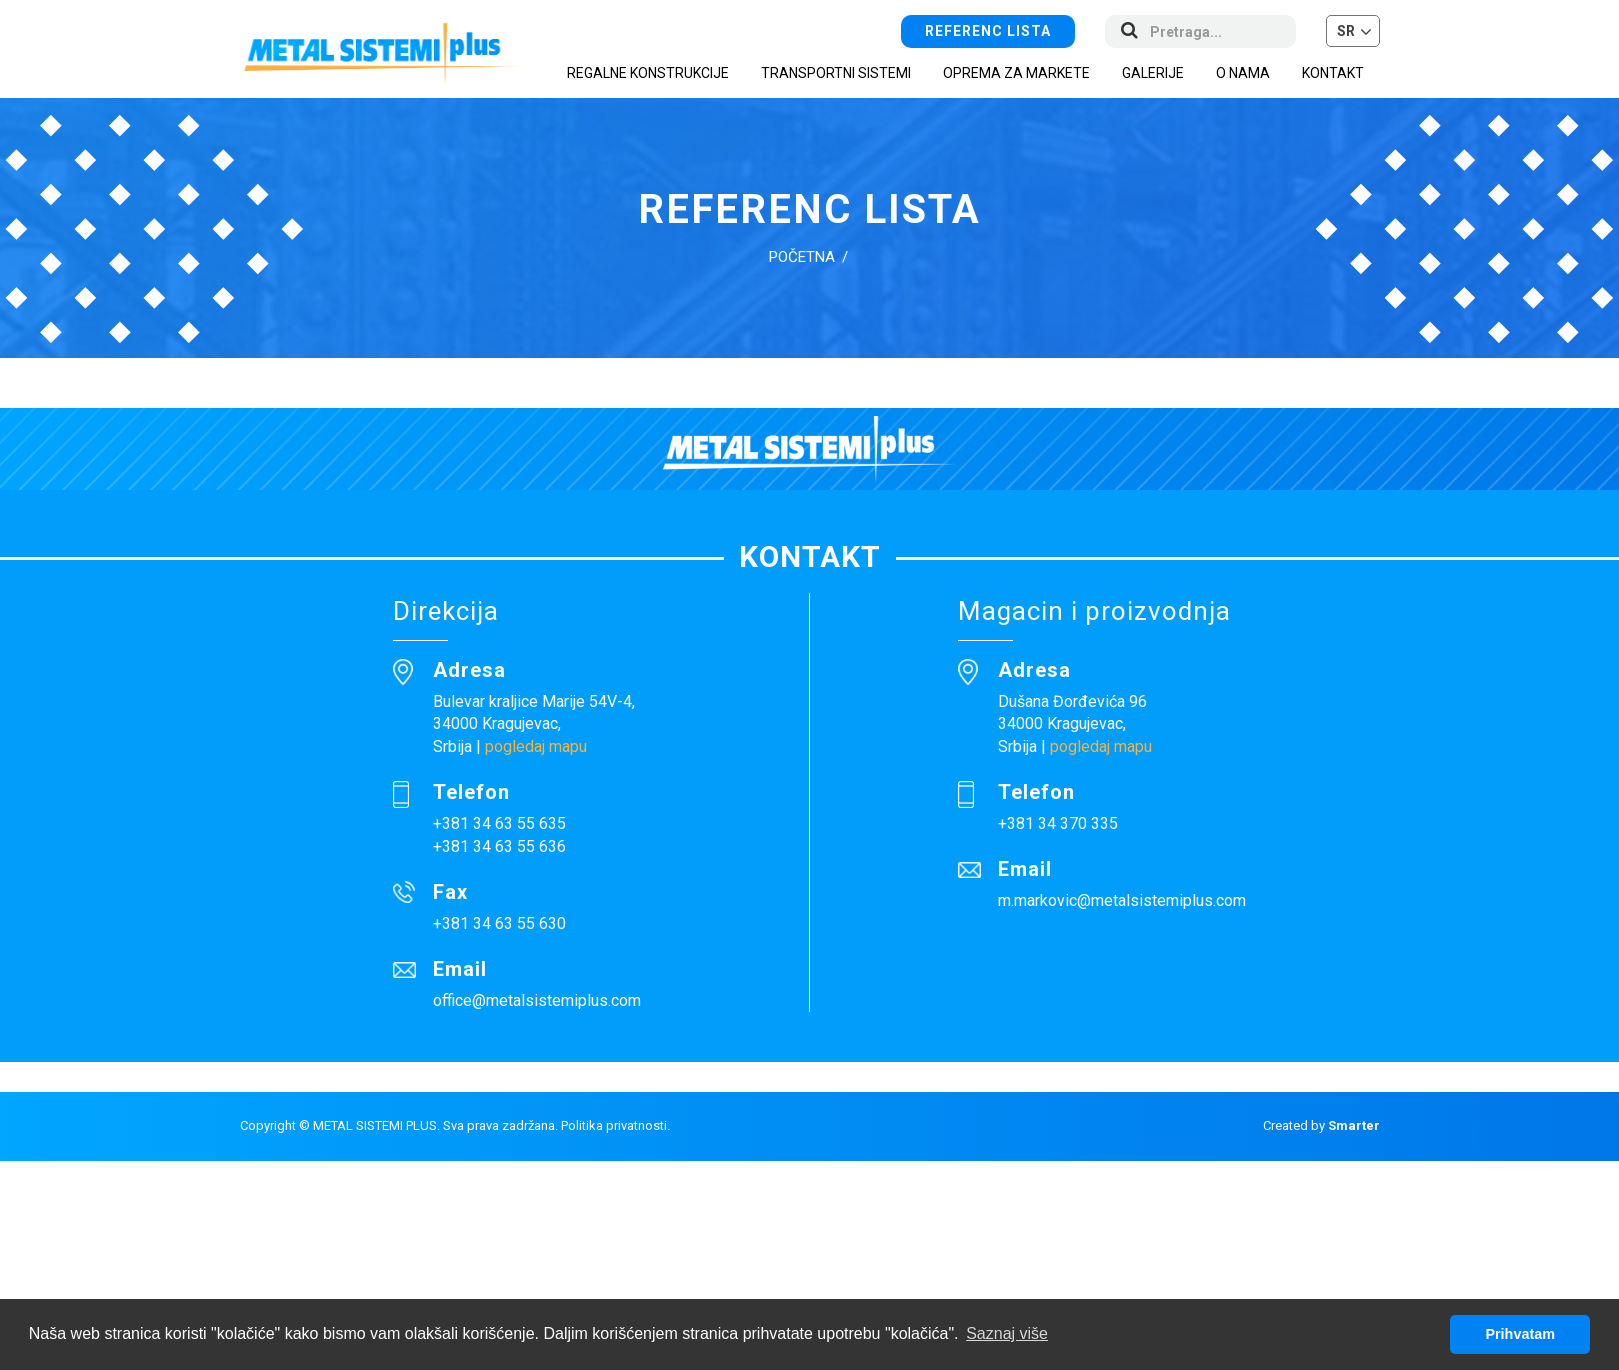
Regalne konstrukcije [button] (648, 73)
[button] (1353, 31)
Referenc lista (988, 31)
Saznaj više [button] (1007, 1333)
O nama (1243, 73)
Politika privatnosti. (615, 1125)
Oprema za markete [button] (1016, 73)
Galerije (1153, 73)
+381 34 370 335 (1058, 823)
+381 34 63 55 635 (499, 823)
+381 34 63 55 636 (499, 846)
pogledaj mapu (536, 746)
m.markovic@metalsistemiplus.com (1122, 900)
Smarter (1354, 1125)
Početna (802, 257)
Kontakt (1333, 73)
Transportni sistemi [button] (836, 73)
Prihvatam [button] (1520, 1334)
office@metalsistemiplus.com (537, 1000)
